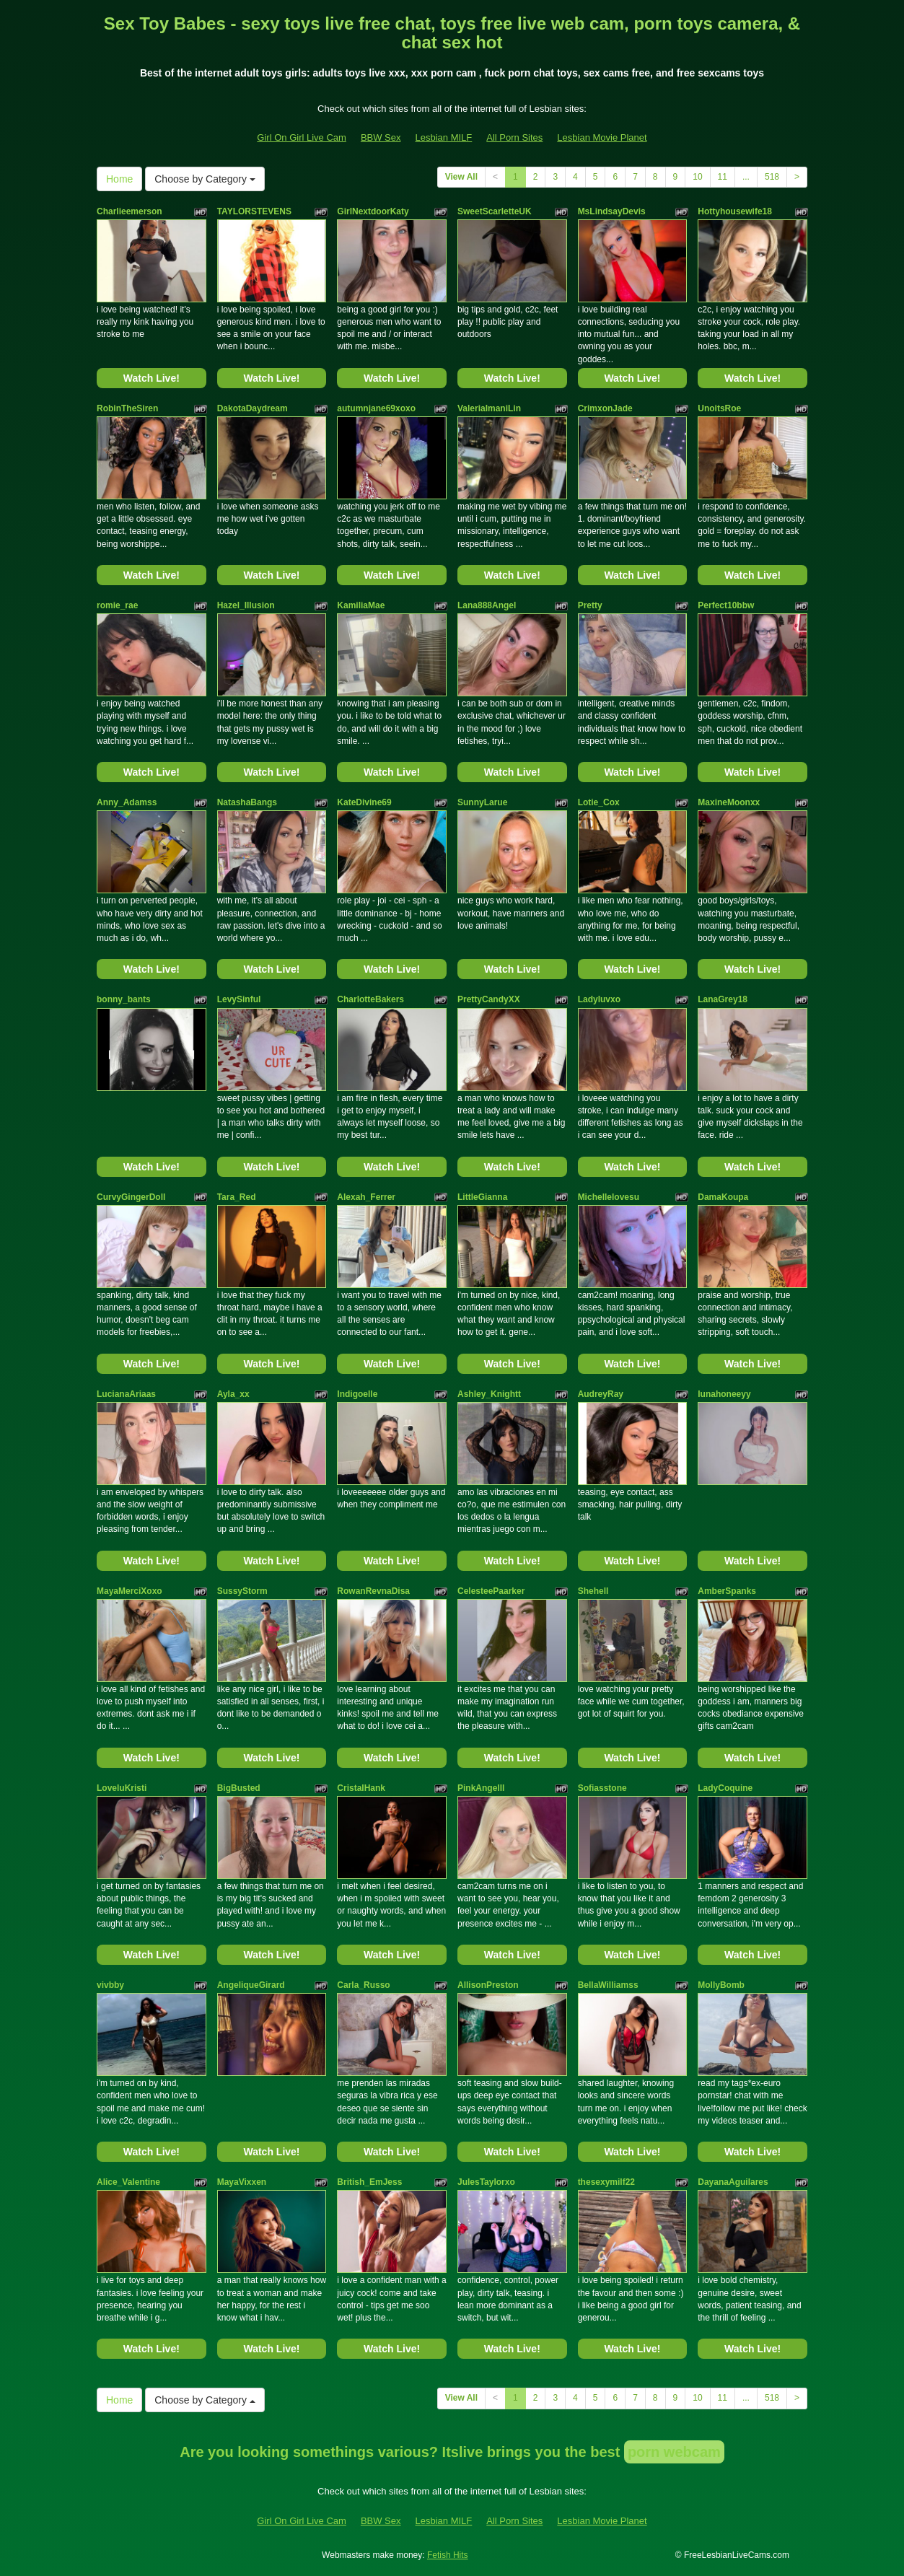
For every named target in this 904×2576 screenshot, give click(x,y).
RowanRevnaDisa (373, 1591)
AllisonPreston (488, 1985)
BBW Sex (381, 137)
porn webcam (674, 2452)
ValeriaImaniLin (489, 408)
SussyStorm (242, 1591)
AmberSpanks (727, 1591)
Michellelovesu (608, 1197)
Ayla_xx (233, 1394)
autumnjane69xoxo (376, 408)
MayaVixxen (242, 2182)
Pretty (590, 605)
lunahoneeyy (724, 1394)
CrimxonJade (605, 408)
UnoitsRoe (719, 408)
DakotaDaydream (252, 408)
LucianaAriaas (126, 1394)
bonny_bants (124, 999)
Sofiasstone (602, 1788)
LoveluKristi (121, 1788)
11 (722, 177)
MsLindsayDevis (612, 211)
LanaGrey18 (722, 999)
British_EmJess (369, 2182)
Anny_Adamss (127, 802)
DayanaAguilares (733, 2182)
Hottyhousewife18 (735, 211)
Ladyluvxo (599, 999)
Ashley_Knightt (489, 1394)
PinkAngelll (480, 1788)
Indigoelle (357, 1394)
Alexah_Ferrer (366, 1197)
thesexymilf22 (606, 2182)
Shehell (593, 1591)
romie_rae (117, 605)
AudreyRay (600, 1394)
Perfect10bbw (726, 605)
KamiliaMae (361, 605)
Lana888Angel (486, 605)
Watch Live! (151, 378)
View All (461, 177)
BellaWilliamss (608, 1985)
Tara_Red (236, 1197)
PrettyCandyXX (488, 999)
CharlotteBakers (370, 999)
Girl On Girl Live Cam (301, 137)
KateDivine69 (364, 802)
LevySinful (239, 999)
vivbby (110, 1985)
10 (697, 177)
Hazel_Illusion (246, 605)
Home (119, 179)
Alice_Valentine (128, 2182)
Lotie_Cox (599, 802)
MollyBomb (721, 1985)
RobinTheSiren (127, 408)
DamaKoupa (723, 1197)
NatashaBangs (247, 802)
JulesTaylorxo (486, 2182)
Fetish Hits (447, 2555)
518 (772, 177)
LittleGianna (482, 1197)
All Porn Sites (514, 137)
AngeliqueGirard (251, 1985)
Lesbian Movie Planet (601, 137)
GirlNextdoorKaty (372, 211)
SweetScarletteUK (494, 211)
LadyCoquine (725, 1788)
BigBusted (238, 1788)
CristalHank (361, 1788)
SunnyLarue (482, 802)
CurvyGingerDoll (131, 1197)
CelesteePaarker (491, 1591)
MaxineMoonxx (729, 802)
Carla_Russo (363, 1985)
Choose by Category (204, 179)
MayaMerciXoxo (129, 1591)
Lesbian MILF (444, 137)
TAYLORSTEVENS (254, 211)
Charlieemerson (129, 211)
